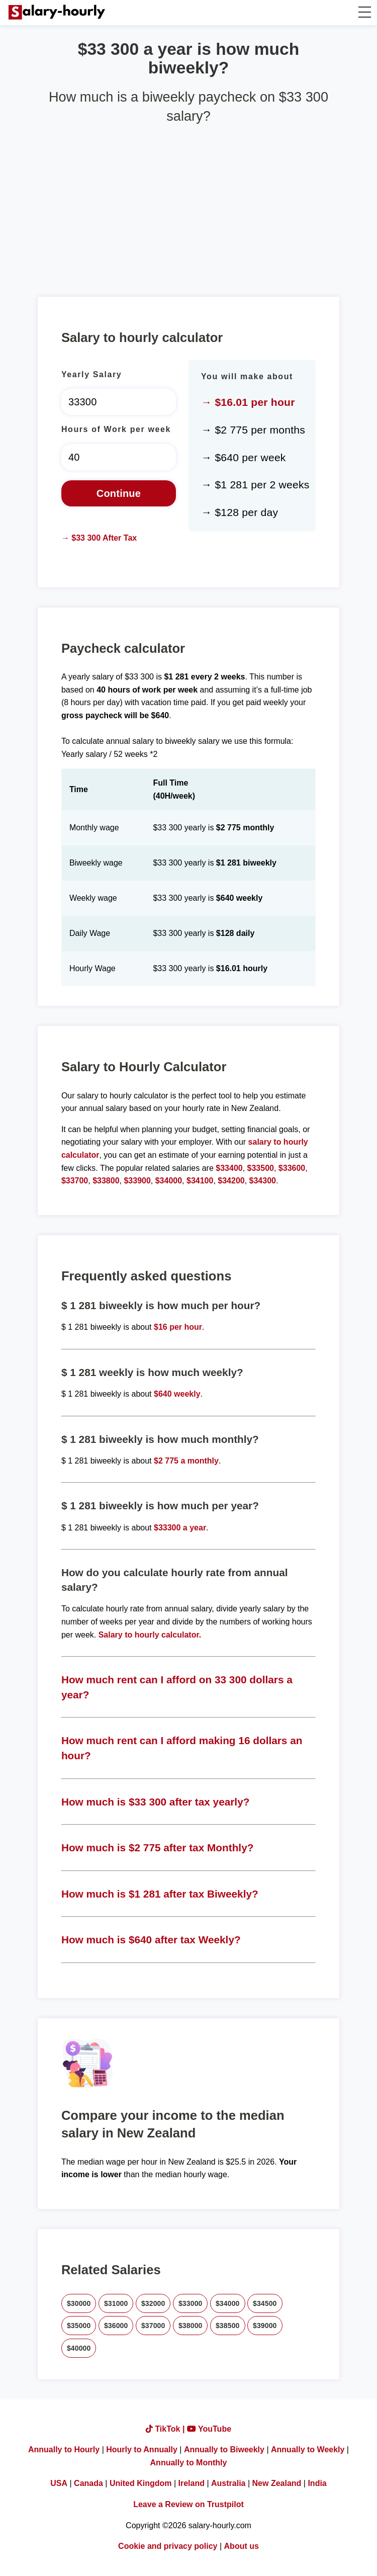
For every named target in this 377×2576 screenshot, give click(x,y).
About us (241, 2546)
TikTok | (166, 2429)
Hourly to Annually (141, 2449)
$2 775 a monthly (186, 1460)
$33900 (137, 1180)
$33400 (229, 1168)
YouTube (209, 2429)
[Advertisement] (188, 206)
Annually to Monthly (188, 2462)
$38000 (190, 2326)
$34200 (231, 1180)
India (317, 2483)
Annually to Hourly (64, 2449)
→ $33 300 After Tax (99, 538)
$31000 (116, 2303)
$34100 (199, 1180)
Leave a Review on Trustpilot (188, 2504)
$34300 (262, 1180)
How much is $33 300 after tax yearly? (155, 1802)
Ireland (191, 2483)
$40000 (79, 2348)
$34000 (168, 1180)
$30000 (79, 2303)
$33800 (105, 1180)
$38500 (228, 2326)
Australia (228, 2483)
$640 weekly (177, 1394)
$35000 (79, 2326)
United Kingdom (141, 2483)
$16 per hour (178, 1327)
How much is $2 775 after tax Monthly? (157, 1847)
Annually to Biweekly (224, 2449)
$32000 (153, 2303)
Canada (88, 2483)
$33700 (74, 1180)
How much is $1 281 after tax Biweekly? (159, 1894)
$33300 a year (180, 1527)
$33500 (260, 1168)
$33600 (291, 1168)
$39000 (265, 2326)
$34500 (265, 2303)
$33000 (190, 2303)
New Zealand (277, 2483)
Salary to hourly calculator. (150, 1634)
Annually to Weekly (307, 2449)
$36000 (116, 2326)
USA (58, 2483)
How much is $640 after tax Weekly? (151, 1939)
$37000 (153, 2326)
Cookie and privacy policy (167, 2546)
